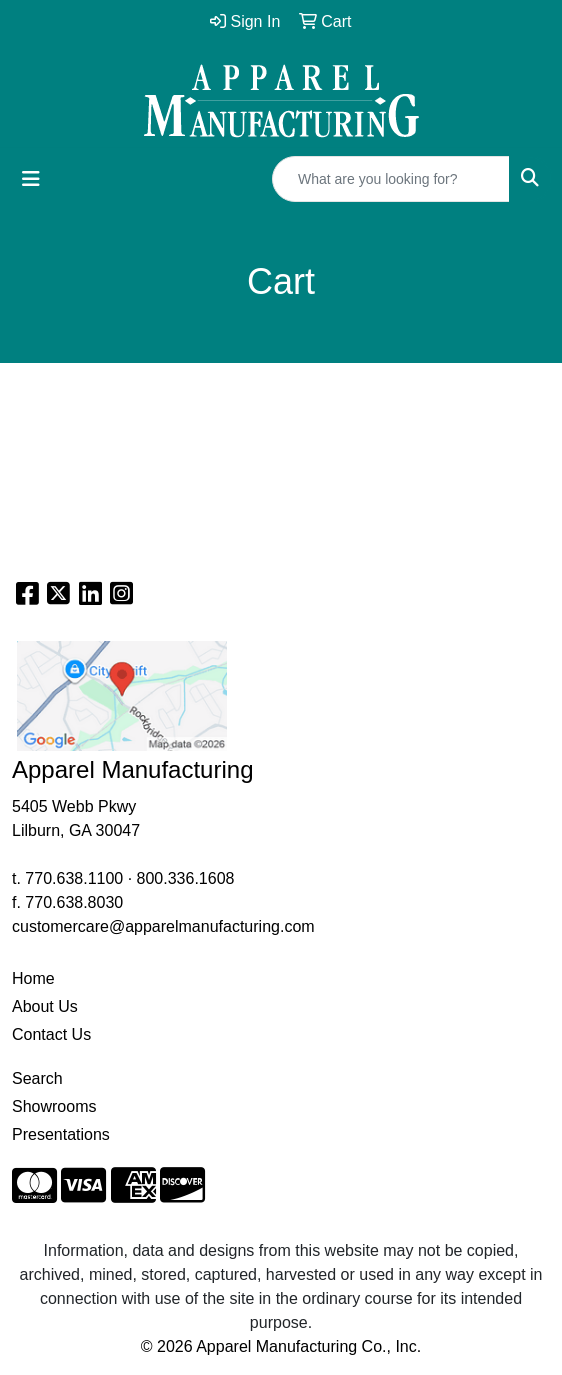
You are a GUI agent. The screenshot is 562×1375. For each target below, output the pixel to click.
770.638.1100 (74, 878)
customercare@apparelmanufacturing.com (163, 926)
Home (33, 978)
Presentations (61, 1134)
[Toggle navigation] (31, 179)
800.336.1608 (186, 878)
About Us (45, 1006)
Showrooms (54, 1106)
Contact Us (51, 1034)
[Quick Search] (391, 179)
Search (37, 1078)
